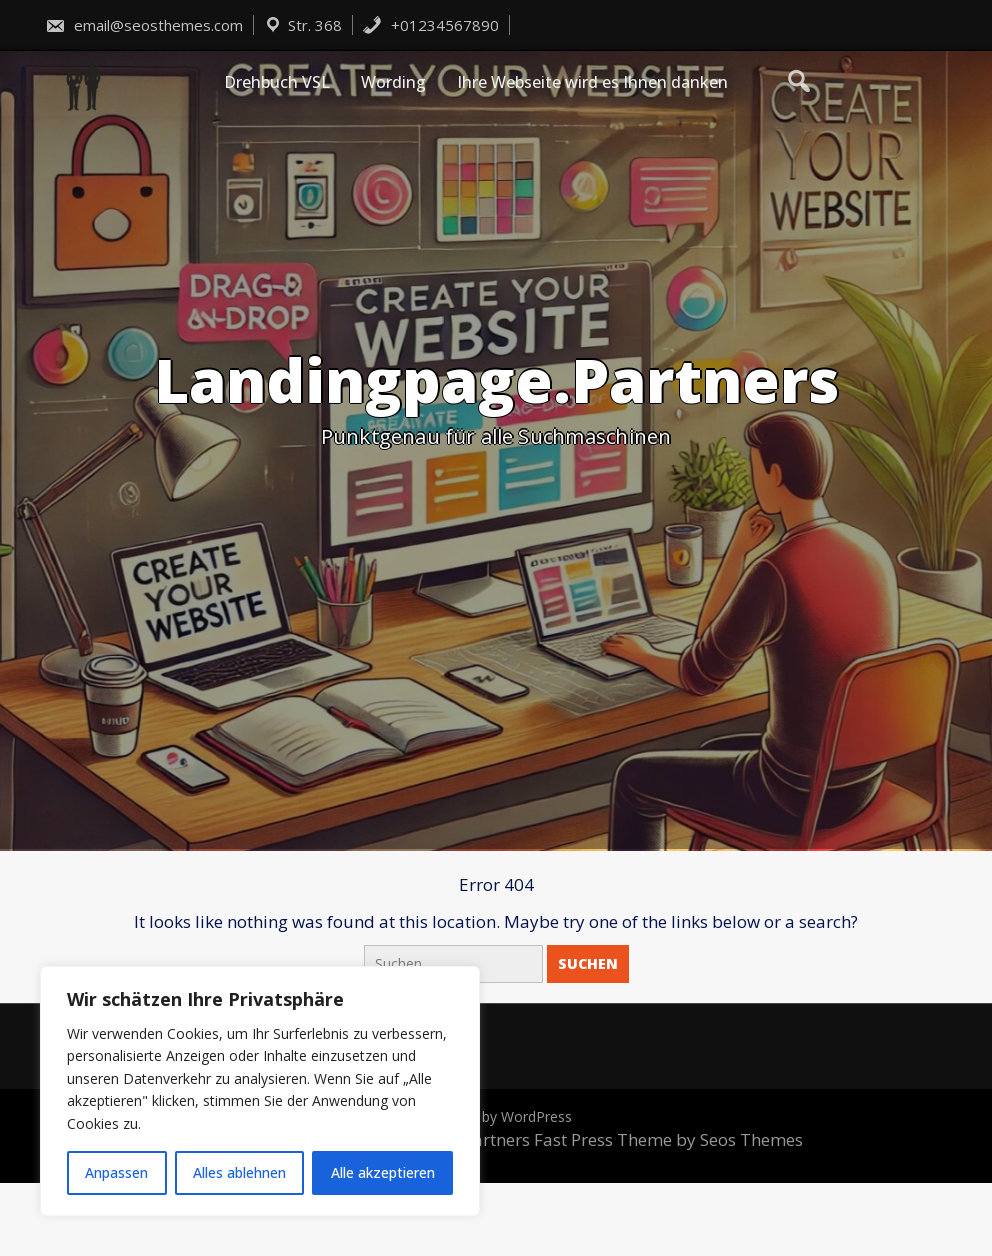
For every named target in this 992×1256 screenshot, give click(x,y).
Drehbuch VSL (277, 82)
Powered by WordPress (496, 1116)
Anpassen (116, 1172)
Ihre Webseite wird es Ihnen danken (592, 82)
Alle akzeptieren (383, 1172)
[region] (260, 1091)
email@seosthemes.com (144, 25)
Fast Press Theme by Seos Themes (668, 1139)
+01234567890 (430, 25)
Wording (393, 82)
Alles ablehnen (239, 1172)
